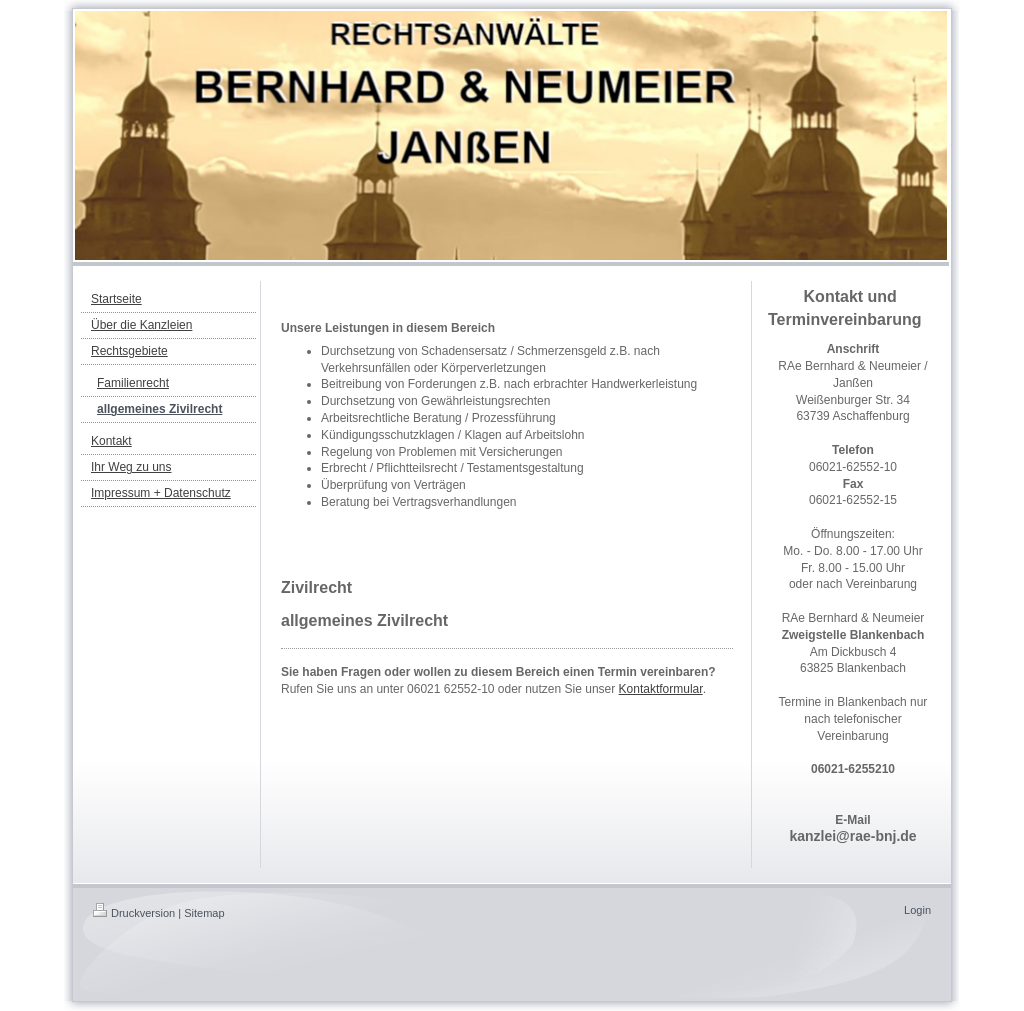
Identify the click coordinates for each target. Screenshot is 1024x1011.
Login (917, 910)
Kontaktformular (661, 689)
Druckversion (134, 913)
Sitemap (204, 913)
